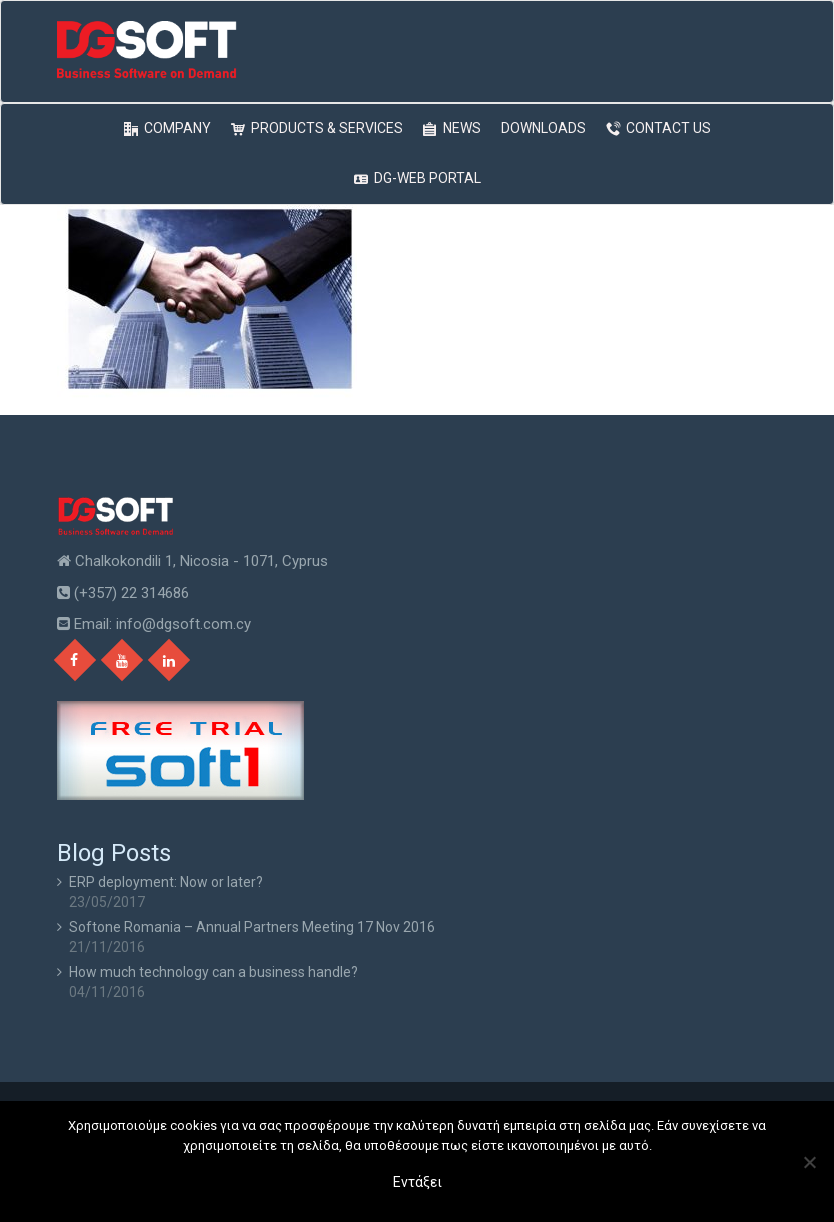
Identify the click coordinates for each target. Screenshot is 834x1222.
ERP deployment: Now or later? (166, 882)
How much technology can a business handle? (213, 972)
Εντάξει (417, 1182)
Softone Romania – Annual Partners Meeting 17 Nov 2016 (252, 927)
